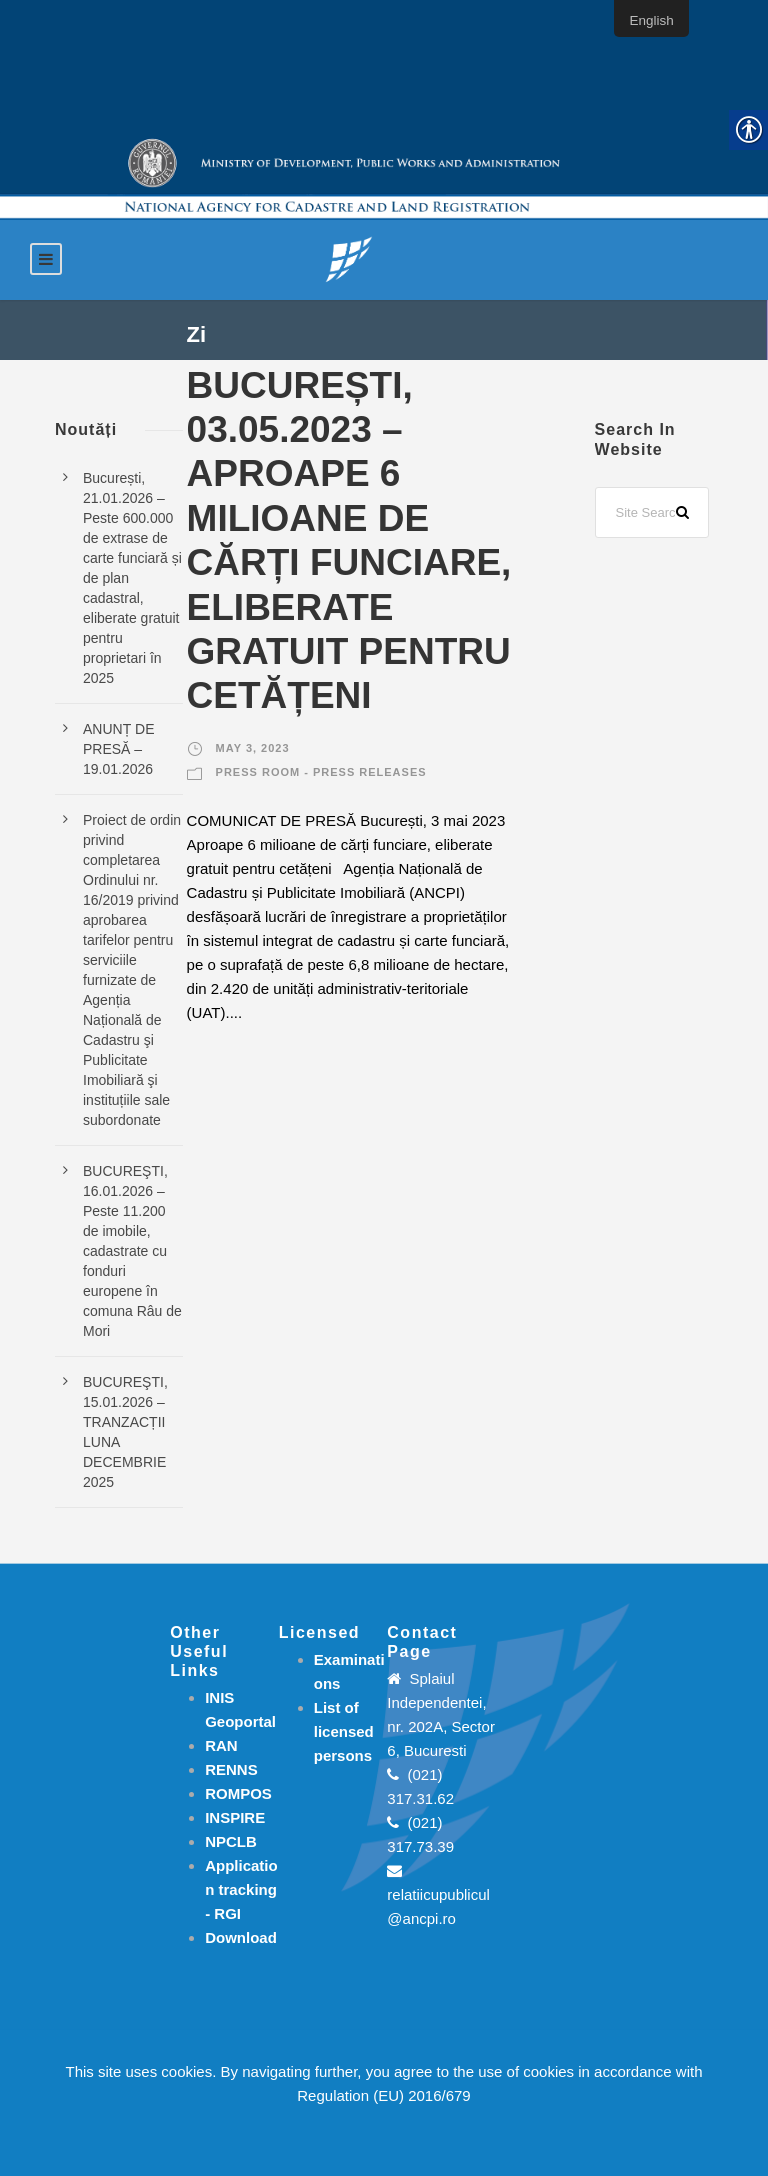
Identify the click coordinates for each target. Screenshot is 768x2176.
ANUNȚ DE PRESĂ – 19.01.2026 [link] (119, 749)
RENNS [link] (231, 1769)
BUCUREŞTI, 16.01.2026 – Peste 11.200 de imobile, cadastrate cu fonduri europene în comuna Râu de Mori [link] (132, 1251)
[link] (349, 258)
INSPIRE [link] (235, 1817)
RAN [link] (221, 1745)
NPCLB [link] (231, 1841)
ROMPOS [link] (238, 1793)
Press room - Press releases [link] (321, 772)
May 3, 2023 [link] (253, 748)
